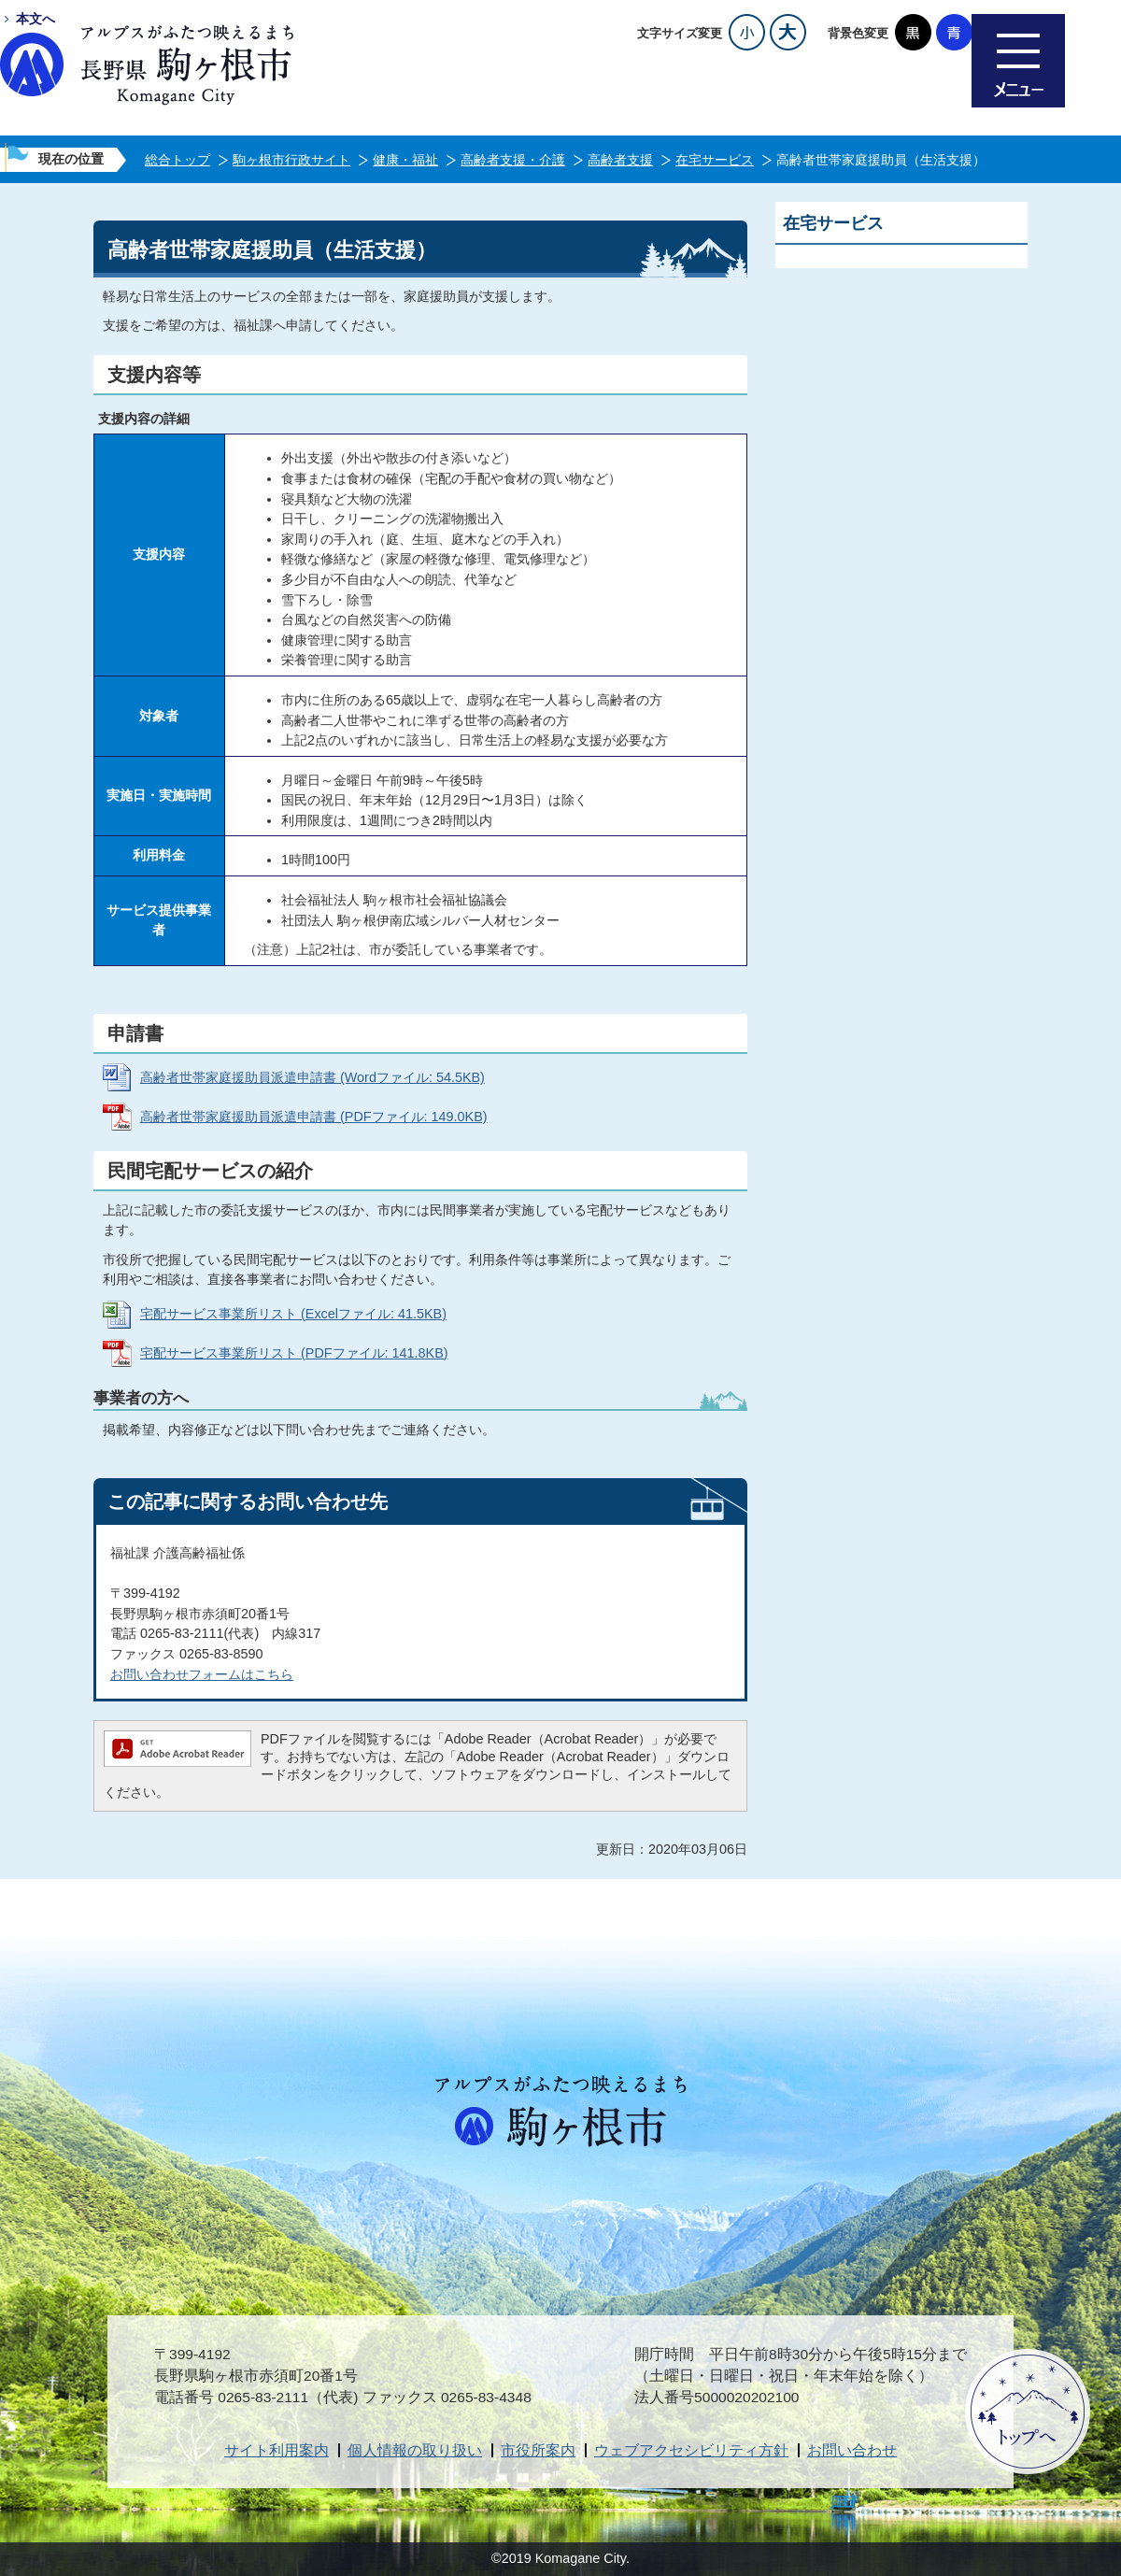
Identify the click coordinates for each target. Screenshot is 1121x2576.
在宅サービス (714, 159)
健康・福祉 (405, 159)
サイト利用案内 (276, 2450)
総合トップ (177, 159)
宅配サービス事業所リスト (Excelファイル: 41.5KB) (293, 1313)
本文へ (35, 18)
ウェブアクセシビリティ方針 (691, 2450)
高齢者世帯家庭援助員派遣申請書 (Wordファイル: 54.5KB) (312, 1077)
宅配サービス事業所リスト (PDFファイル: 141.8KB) (294, 1352)
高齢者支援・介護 (513, 159)
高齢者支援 (620, 159)
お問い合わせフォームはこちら (201, 1674)
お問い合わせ (852, 2450)
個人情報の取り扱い (415, 2450)
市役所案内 (538, 2450)
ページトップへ (1027, 2411)
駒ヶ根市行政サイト (291, 159)
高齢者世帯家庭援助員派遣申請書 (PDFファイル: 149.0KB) (314, 1116)
